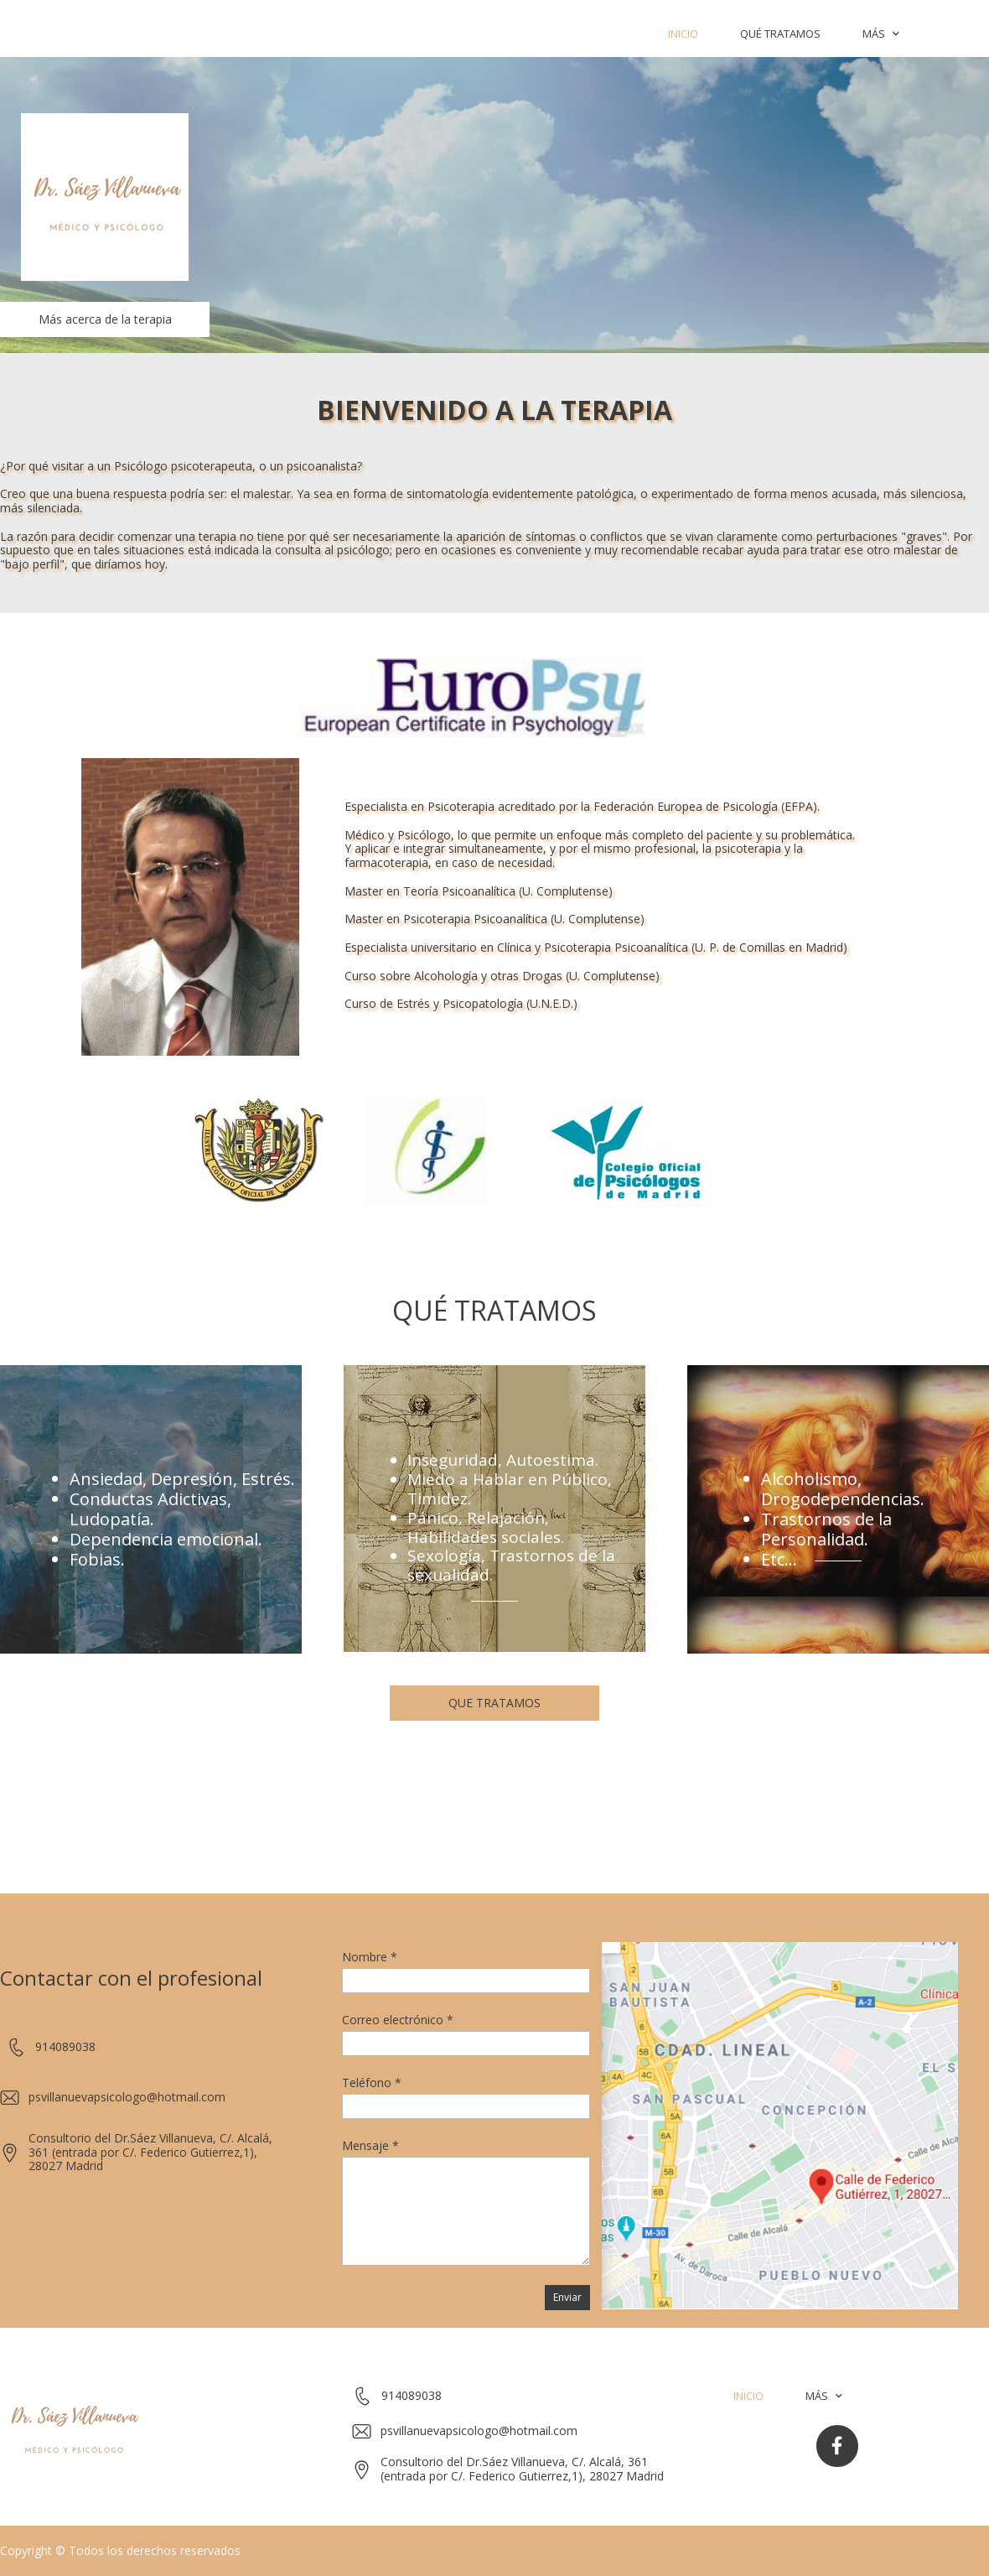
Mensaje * (370, 2145)
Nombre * (369, 1957)
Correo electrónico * (397, 2020)
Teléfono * (371, 2082)
